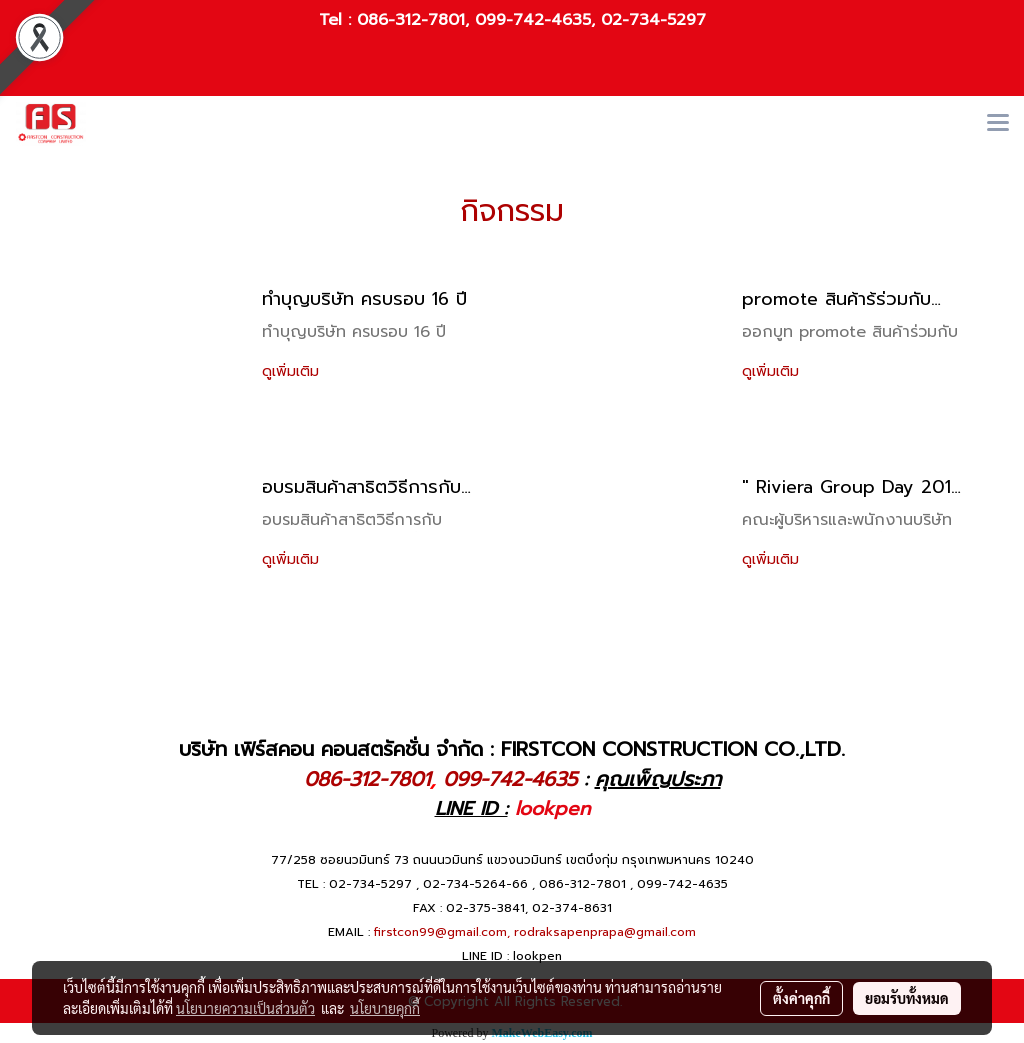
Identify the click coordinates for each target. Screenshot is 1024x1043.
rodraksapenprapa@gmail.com (605, 932)
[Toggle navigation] (998, 124)
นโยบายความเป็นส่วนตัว (245, 1008)
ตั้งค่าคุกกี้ (801, 998)
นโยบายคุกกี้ (385, 1008)
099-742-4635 (533, 20)
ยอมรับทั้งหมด (907, 998)
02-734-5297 (653, 20)
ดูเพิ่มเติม (293, 371)
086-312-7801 (411, 20)
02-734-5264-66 (475, 884)
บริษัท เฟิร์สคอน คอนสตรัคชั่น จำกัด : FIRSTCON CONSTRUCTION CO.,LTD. (512, 749)
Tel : (338, 20)
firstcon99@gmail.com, (442, 932)
